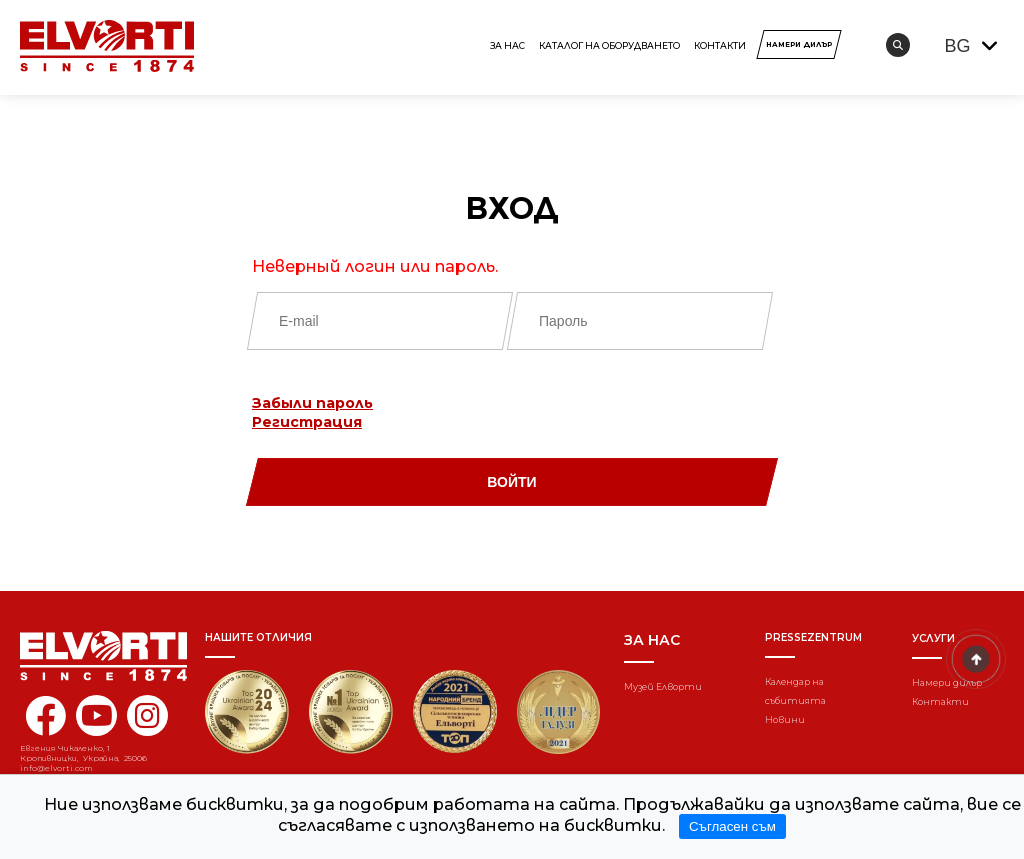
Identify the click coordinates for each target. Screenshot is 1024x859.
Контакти (720, 45)
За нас (507, 45)
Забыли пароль (312, 403)
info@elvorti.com (56, 768)
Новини (785, 719)
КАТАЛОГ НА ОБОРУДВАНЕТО (609, 45)
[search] (898, 45)
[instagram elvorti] (147, 715)
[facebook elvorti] (45, 727)
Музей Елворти (663, 686)
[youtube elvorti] (96, 715)
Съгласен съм (732, 826)
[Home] (90, 656)
